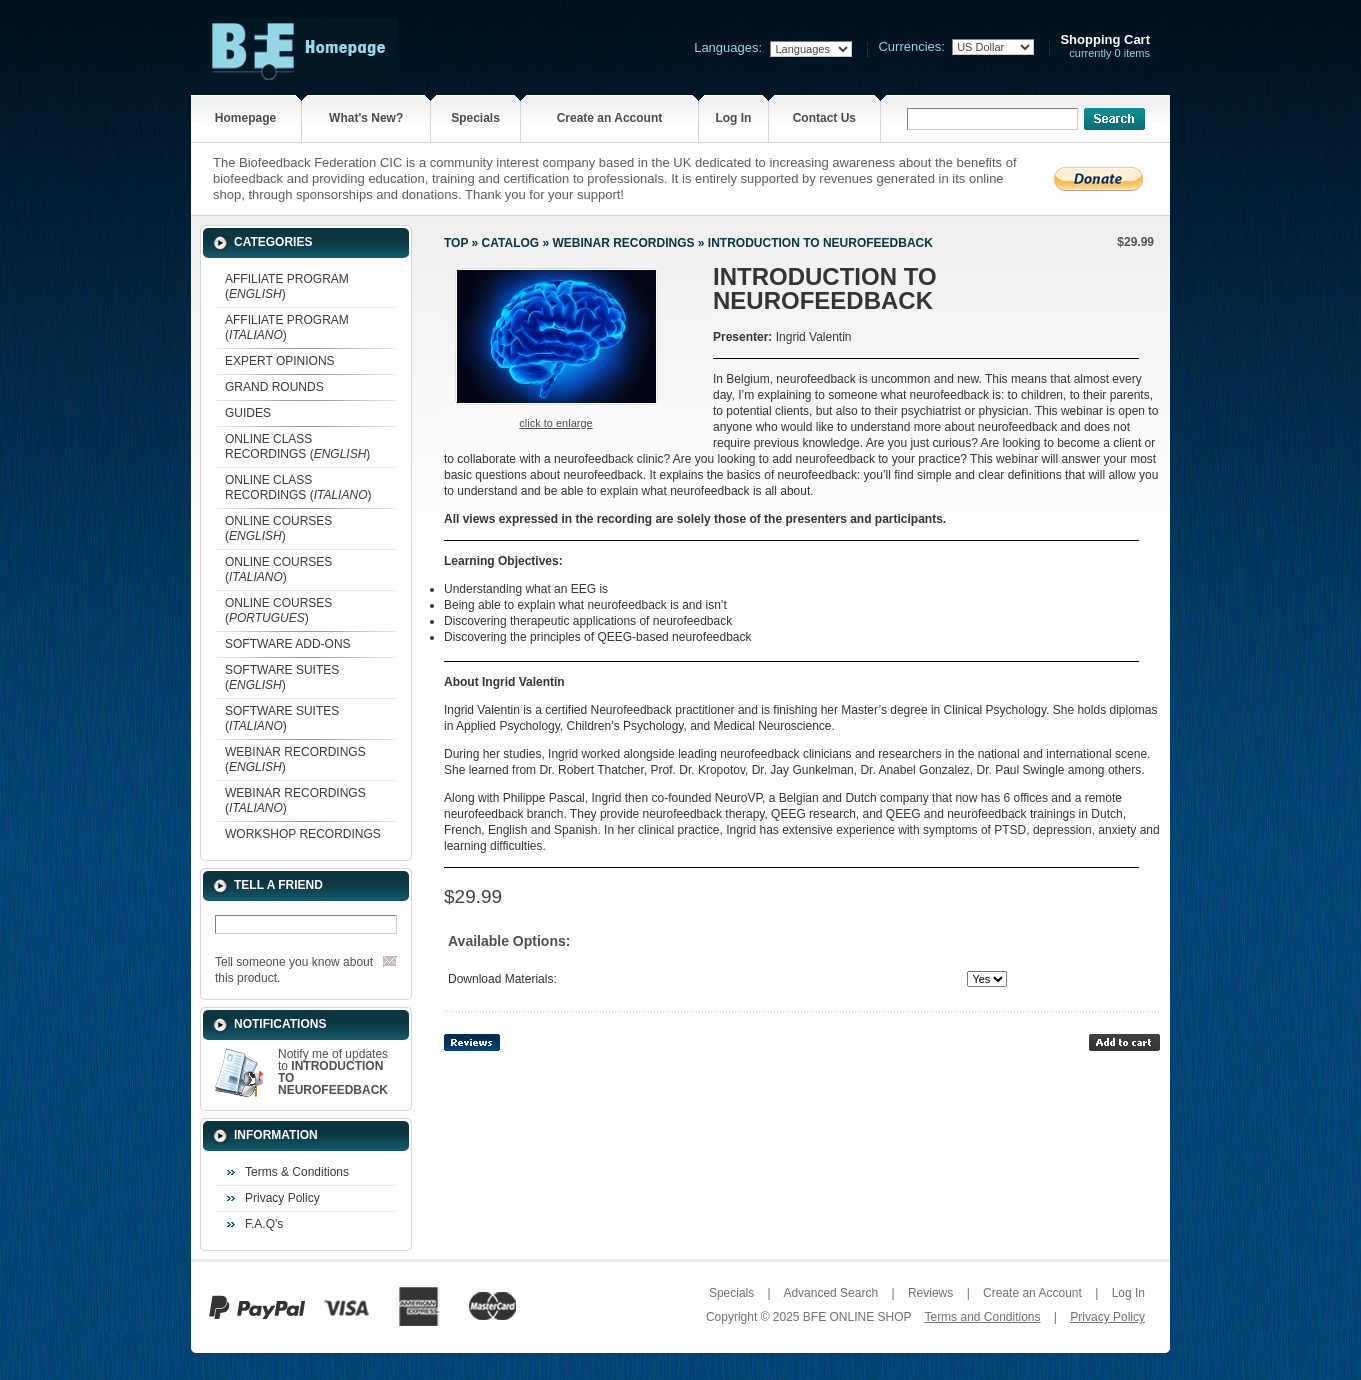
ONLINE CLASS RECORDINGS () (297, 446)
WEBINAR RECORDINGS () (295, 759)
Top (456, 243)
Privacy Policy (282, 1198)
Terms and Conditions (982, 1317)
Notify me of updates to (333, 1072)
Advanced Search (830, 1293)
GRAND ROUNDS (274, 387)
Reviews (930, 1293)
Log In (733, 118)
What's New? (366, 118)
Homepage (245, 118)
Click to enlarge (555, 423)
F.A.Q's (264, 1224)
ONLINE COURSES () (278, 528)
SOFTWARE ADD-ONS (288, 644)
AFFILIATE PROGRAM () (287, 286)
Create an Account (610, 118)
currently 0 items (1105, 46)
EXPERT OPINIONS (280, 361)
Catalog (511, 243)
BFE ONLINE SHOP (857, 1317)
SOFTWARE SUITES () (282, 677)
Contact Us (824, 118)
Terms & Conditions (297, 1172)
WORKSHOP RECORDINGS (303, 834)
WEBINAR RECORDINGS (623, 243)
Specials (475, 118)
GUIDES (248, 413)
